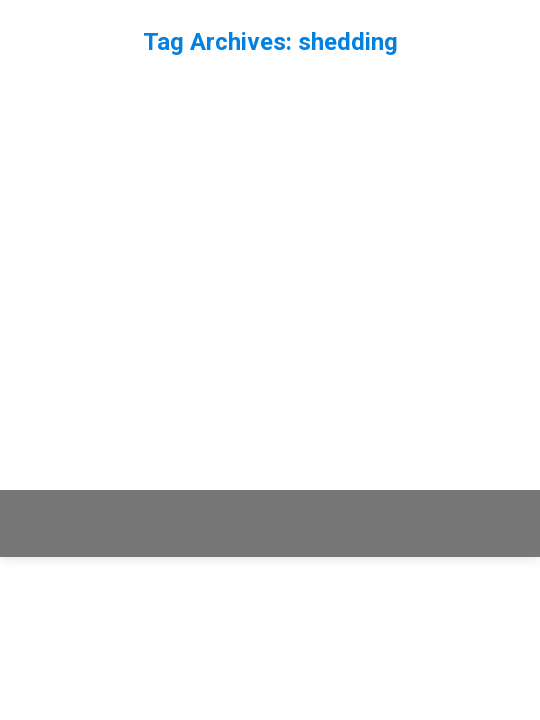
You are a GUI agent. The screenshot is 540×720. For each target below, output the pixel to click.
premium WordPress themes (334, 512)
